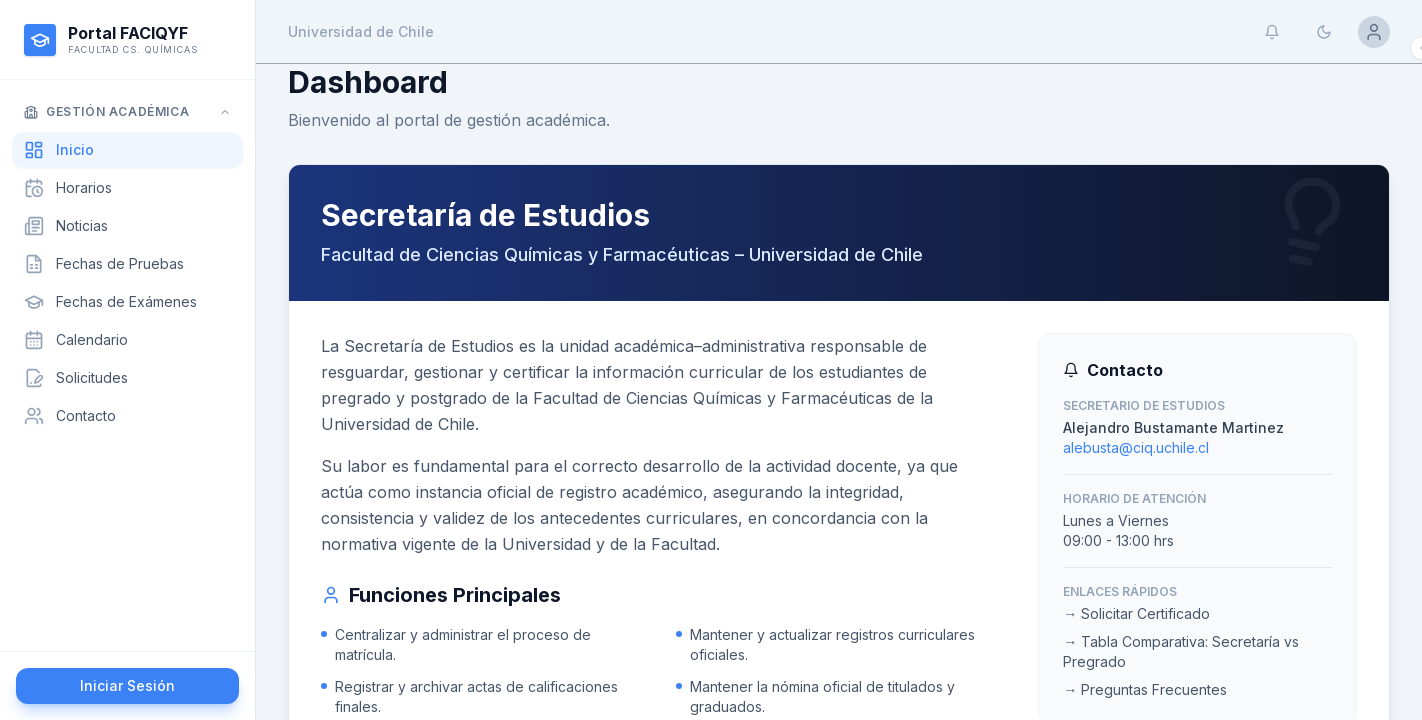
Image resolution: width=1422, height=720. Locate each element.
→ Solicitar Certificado (1136, 613)
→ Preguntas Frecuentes (1145, 689)
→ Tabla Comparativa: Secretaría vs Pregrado (1181, 651)
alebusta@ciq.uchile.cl (1136, 447)
